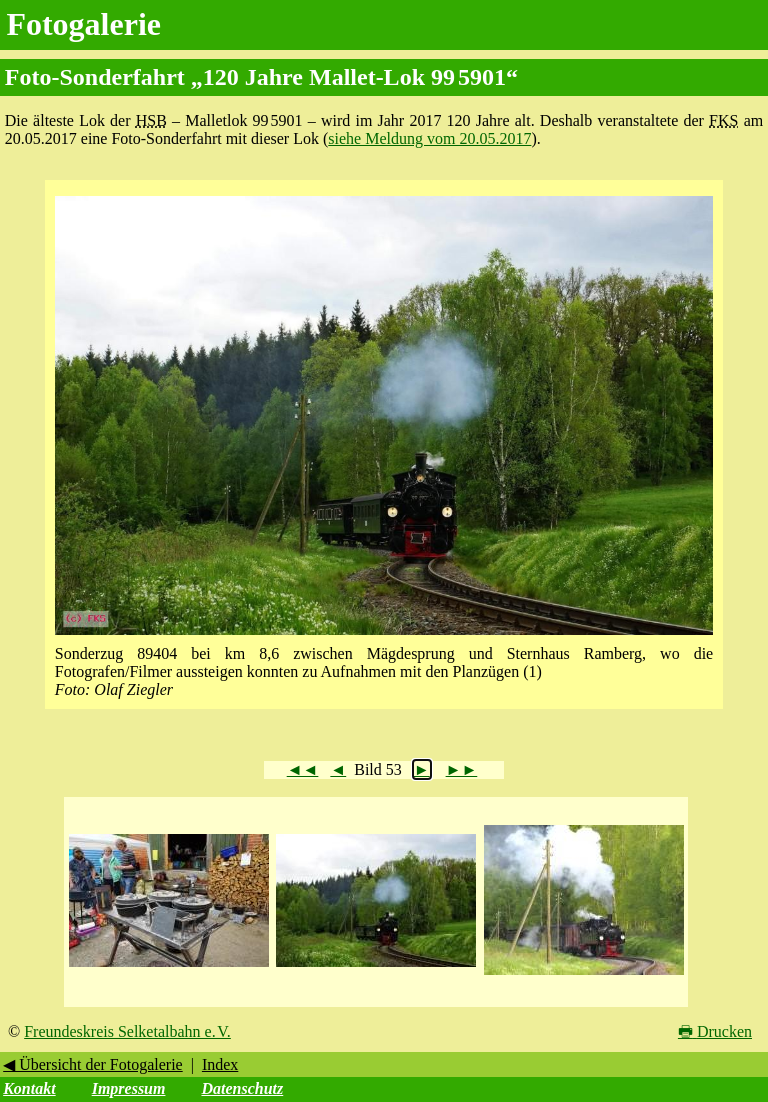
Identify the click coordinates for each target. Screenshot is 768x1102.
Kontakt (29, 1088)
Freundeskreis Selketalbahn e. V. (127, 1031)
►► (462, 769)
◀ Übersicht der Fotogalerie (93, 1064)
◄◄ (303, 769)
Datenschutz (242, 1088)
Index (220, 1064)
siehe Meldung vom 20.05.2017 (429, 138)
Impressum (129, 1088)
